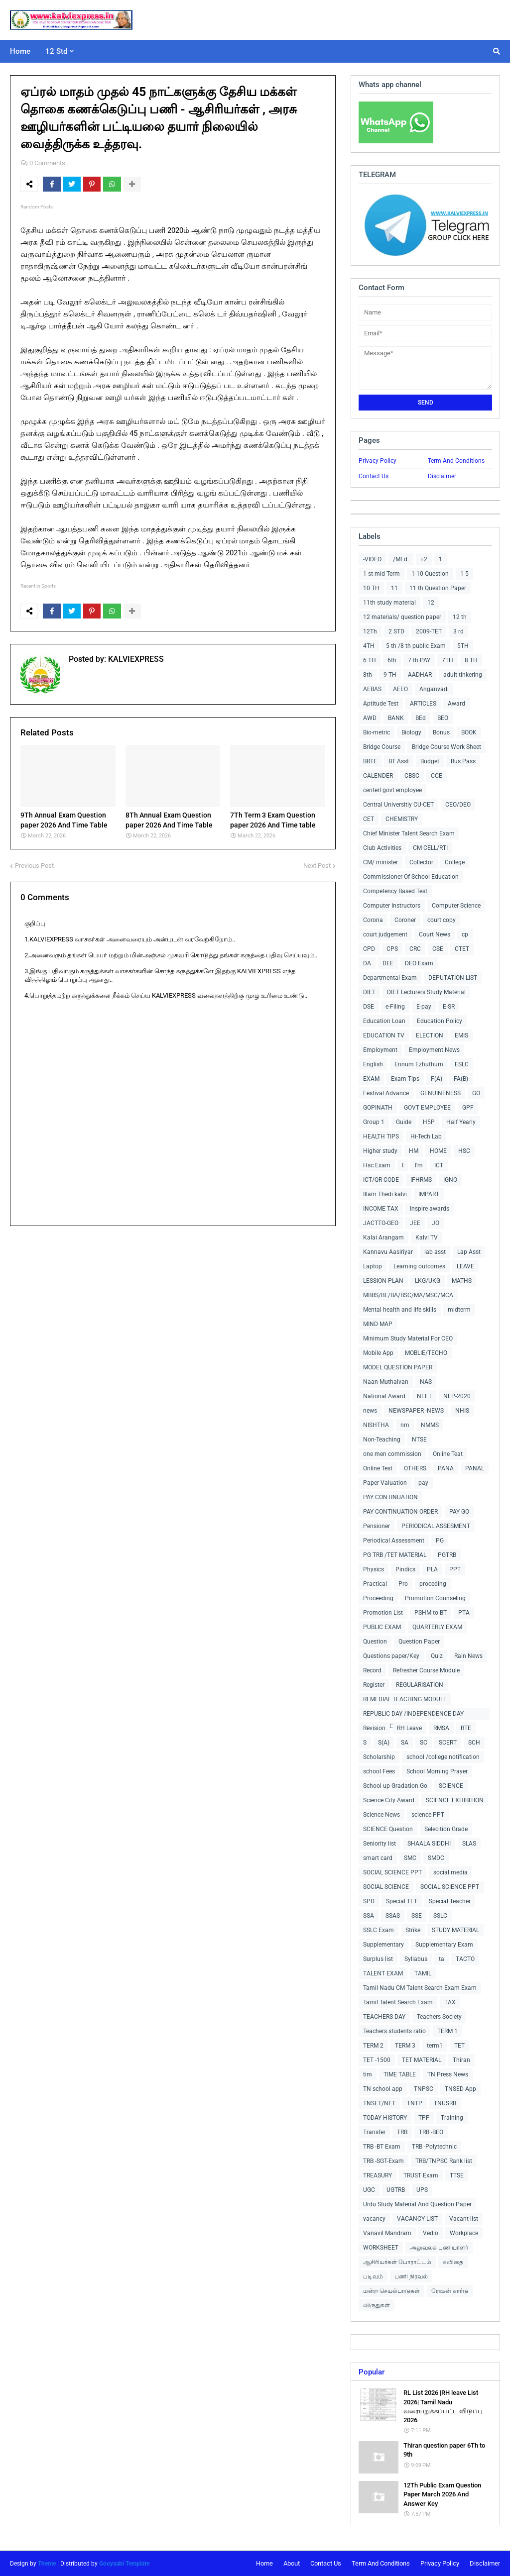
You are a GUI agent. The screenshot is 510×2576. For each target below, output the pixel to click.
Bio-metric (376, 732)
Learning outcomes (419, 1266)
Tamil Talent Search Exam (398, 2002)
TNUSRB (445, 2103)
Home (264, 2563)
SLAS (469, 1843)
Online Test (377, 1468)
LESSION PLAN (383, 1280)
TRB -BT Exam (381, 2146)
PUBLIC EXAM (382, 1627)
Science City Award (388, 1800)
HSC (464, 1150)
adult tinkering (462, 674)
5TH (463, 645)
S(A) (383, 1742)
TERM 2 (373, 2045)
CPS (392, 948)
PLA (432, 1569)
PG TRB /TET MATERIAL (394, 1554)
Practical (375, 1583)
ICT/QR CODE (381, 1179)
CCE (436, 775)
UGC (369, 2189)
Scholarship (379, 1756)
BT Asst (398, 761)
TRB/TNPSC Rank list (443, 2161)
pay (423, 1482)
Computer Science (456, 905)
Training (452, 2117)
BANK (396, 718)
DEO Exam (419, 963)
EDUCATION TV (383, 1035)
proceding (432, 1583)
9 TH (389, 674)
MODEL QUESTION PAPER (397, 1367)
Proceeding (378, 1598)
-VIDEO (372, 559)
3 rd (458, 631)
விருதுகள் (376, 2305)
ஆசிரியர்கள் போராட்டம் (397, 2262)
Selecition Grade (446, 1829)
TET (459, 2045)
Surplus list (378, 1959)
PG (440, 1540)
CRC (415, 948)
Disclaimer (442, 476)
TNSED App (460, 2088)
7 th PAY (419, 660)
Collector (421, 862)
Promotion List (383, 1612)
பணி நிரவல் (411, 2276)
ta (441, 1959)
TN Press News (447, 2074)
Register (373, 1684)
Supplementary (383, 1944)
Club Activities (382, 847)
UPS (422, 2189)
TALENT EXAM (383, 1973)
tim (367, 2074)
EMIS (461, 1035)
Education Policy (439, 1021)
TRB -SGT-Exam (383, 2161)
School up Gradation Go (395, 1785)
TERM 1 (447, 2031)
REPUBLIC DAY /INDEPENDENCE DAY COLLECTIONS (413, 1715)
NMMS (430, 1425)
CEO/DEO (458, 804)
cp (465, 934)
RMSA (441, 1728)
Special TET (401, 1901)
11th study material (389, 602)
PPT (455, 1569)
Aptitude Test (380, 703)
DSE (368, 1006)
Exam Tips (405, 1078)
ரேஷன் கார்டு (449, 2290)
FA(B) (461, 1078)
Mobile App (378, 1352)
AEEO (400, 689)
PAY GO (459, 1511)
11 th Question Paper (437, 588)
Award (456, 703)
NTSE (419, 1439)
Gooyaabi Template (124, 2563)
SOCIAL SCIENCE (386, 1886)
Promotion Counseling (435, 1598)
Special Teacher (450, 1901)
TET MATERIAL (421, 2060)
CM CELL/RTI (430, 847)
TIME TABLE (399, 2074)
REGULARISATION (419, 1684)
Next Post (317, 865)
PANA (446, 1468)
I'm (419, 1165)
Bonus (441, 732)
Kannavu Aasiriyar (388, 1251)
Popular (371, 2372)
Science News (381, 1814)
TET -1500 (376, 2060)
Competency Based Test (395, 891)
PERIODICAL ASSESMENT (435, 1526)
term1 (435, 2045)
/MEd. (401, 559)
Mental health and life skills (399, 1309)
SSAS (392, 1915)
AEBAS (372, 689)
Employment (380, 1049)
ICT (438, 1165)
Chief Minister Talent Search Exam (409, 833)
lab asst (435, 1251)
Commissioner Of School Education (411, 876)
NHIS (462, 1410)
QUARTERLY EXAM (437, 1627)
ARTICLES (423, 703)
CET (368, 819)
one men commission (392, 1453)
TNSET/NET (379, 2103)
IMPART (428, 1194)
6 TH (369, 660)
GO (476, 1093)
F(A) (436, 1078)
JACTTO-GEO (380, 1223)
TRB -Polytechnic (434, 2146)
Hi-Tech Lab (426, 1136)
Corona (373, 920)
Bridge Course (381, 746)
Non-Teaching (381, 1439)
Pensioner (376, 1526)
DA (367, 963)
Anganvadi (434, 689)
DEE (387, 963)
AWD (370, 718)
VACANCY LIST (417, 2218)
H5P (429, 1122)
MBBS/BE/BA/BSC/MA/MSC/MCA (408, 1295)
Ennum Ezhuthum (418, 1064)
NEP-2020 (457, 1396)
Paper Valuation (385, 1482)
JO (435, 1223)
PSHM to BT (430, 1612)
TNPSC (423, 2088)
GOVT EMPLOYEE (427, 1107)
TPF (423, 2117)
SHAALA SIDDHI (429, 1843)
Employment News (434, 1049)
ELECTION (429, 1035)
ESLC (462, 1064)
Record (372, 1670)
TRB (402, 2132)
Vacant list (463, 2218)
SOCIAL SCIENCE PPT (392, 1872)
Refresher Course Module (426, 1670)
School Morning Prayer (437, 1771)
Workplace (464, 2233)
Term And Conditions (456, 460)
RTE (466, 1728)
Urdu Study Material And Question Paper (417, 2204)
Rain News (468, 1655)
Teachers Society (439, 2016)
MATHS (462, 1280)
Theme (47, 2563)
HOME (438, 1150)
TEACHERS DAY (384, 2016)
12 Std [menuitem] (56, 51)
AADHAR (420, 674)
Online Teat (448, 1453)
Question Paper (419, 1641)
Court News (434, 934)
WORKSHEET (380, 2247)
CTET (462, 948)
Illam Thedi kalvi (385, 1194)
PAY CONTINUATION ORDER (400, 1511)
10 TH (371, 588)
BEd (420, 718)
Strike (412, 1930)
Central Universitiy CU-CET (398, 804)
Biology (411, 732)
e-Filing (395, 1006)
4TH (369, 645)
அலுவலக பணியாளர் (439, 2247)
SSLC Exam (378, 1930)
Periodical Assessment (393, 1540)
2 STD (396, 631)
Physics (373, 1569)
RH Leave (409, 1728)
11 (394, 588)
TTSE (457, 2175)
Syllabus (415, 1959)
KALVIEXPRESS (135, 659)
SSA (368, 1915)
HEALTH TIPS (381, 1136)
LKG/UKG (427, 1280)
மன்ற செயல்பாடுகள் (391, 2290)
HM (413, 1150)
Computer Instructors (391, 905)
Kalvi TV (426, 1237)
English (373, 1064)
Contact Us (373, 476)
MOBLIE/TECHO (426, 1352)
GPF (468, 1107)
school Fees (379, 1771)
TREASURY (377, 2175)
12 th (460, 617)
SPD (369, 1901)
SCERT (448, 1742)
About (291, 2563)
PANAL (474, 1468)
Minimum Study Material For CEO (408, 1338)
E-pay (423, 1006)
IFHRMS (421, 1179)
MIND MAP (377, 1324)
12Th (370, 631)
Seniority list (379, 1843)
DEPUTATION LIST (452, 977)
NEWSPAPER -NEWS (416, 1410)
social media (450, 1872)
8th (367, 674)
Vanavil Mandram (387, 2233)
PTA (464, 1612)
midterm (459, 1309)
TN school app (382, 2088)
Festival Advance (386, 1093)
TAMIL (422, 1973)
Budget (429, 761)
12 (430, 602)
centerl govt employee (392, 790)
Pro (403, 1583)
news (370, 1410)
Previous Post (34, 865)
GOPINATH (377, 1107)
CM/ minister (380, 862)
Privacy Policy (377, 460)
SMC (410, 1858)
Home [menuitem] (20, 51)
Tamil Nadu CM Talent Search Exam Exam (420, 1987)
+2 (423, 559)
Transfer (374, 2132)
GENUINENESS (440, 1093)
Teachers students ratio (394, 2031)
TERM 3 (405, 2045)
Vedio (430, 2233)
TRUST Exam (420, 2175)
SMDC (436, 1858)
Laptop (372, 1266)
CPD (369, 948)
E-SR (449, 1006)
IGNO (450, 1179)
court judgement (385, 934)
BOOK (469, 732)
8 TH (471, 660)
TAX (450, 2002)
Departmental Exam (390, 977)
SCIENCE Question (388, 1829)
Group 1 (373, 1122)
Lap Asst (469, 1251)
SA (404, 1742)
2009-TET (429, 631)
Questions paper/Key (391, 1655)
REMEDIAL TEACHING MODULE (405, 1699)
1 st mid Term (381, 573)
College (455, 862)
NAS (426, 1381)
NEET (424, 1396)
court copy (441, 920)
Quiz (437, 1655)
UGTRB (395, 2189)
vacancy (374, 2218)
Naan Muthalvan (385, 1381)
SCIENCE (451, 1785)
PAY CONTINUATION (390, 1497)
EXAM (371, 1078)
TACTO (465, 1959)
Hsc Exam (376, 1165)
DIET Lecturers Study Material (426, 992)
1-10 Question (430, 573)
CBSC (411, 775)
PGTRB (447, 1554)
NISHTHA (376, 1425)
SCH (474, 1742)
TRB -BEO (431, 2132)
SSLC (440, 1915)
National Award (384, 1396)
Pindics (405, 1569)
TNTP (414, 2103)
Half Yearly (461, 1122)
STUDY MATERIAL (455, 1930)
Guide (403, 1122)
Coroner (405, 920)
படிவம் (373, 2276)
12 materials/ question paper (402, 617)
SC (423, 1742)
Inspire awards (429, 1208)
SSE (416, 1915)
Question (375, 1641)
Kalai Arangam (383, 1237)
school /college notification (443, 1756)
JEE (415, 1223)
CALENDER (378, 775)
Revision (374, 1728)
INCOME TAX (380, 1208)
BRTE (370, 761)
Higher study (380, 1150)
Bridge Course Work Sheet (446, 746)
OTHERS (415, 1468)
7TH (447, 660)
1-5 (464, 573)
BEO (442, 718)
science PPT (427, 1814)
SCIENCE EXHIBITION (455, 1800)
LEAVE (465, 1266)
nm (404, 1425)
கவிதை (453, 2262)
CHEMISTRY (401, 819)
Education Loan (384, 1021)
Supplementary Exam (444, 1944)
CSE (437, 948)
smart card (377, 1858)
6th (391, 660)
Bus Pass (463, 761)
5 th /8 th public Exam (416, 645)
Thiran (461, 2060)
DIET (369, 992)
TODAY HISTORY (385, 2117)
